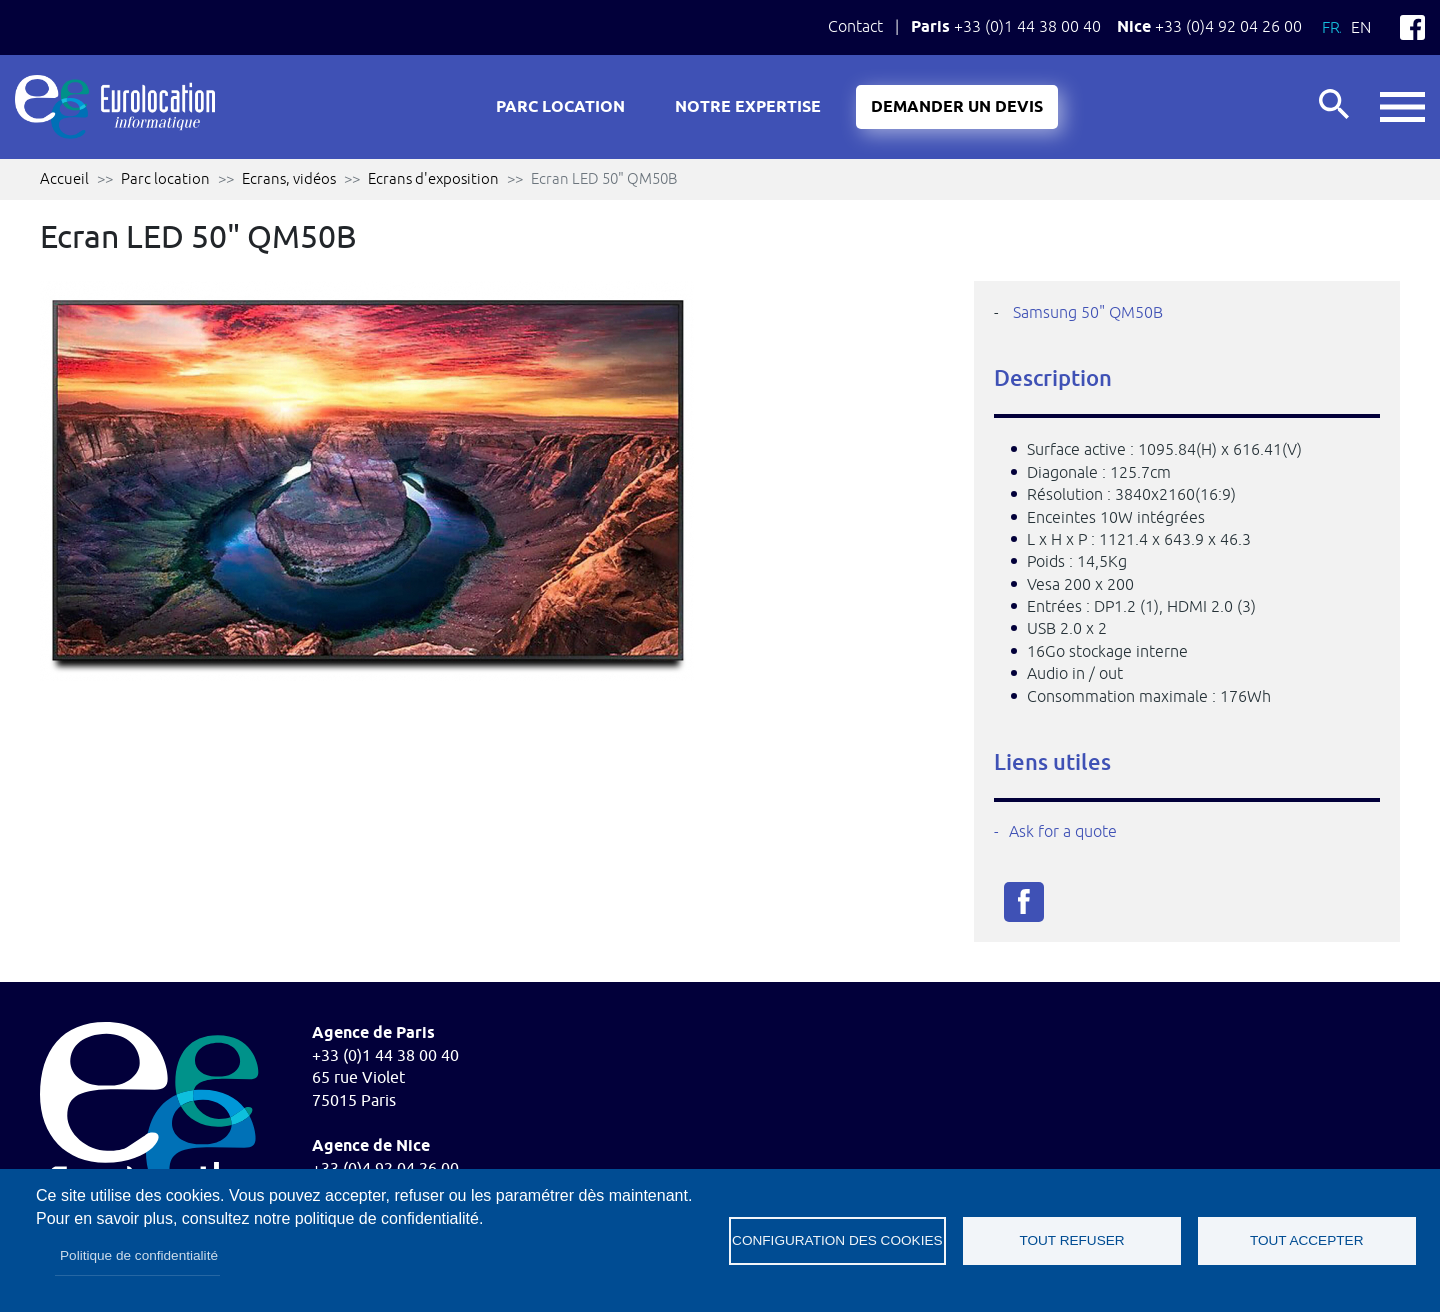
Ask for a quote (1063, 831)
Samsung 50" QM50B (1088, 312)
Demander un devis (957, 107)
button (1402, 107)
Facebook (1412, 27)
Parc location (560, 107)
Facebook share (1024, 902)
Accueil (64, 178)
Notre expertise (748, 107)
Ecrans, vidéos (289, 178)
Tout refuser (1071, 1240)
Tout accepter (1307, 1240)
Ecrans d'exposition (433, 178)
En (1361, 27)
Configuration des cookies (837, 1240)
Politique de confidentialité (139, 1255)
